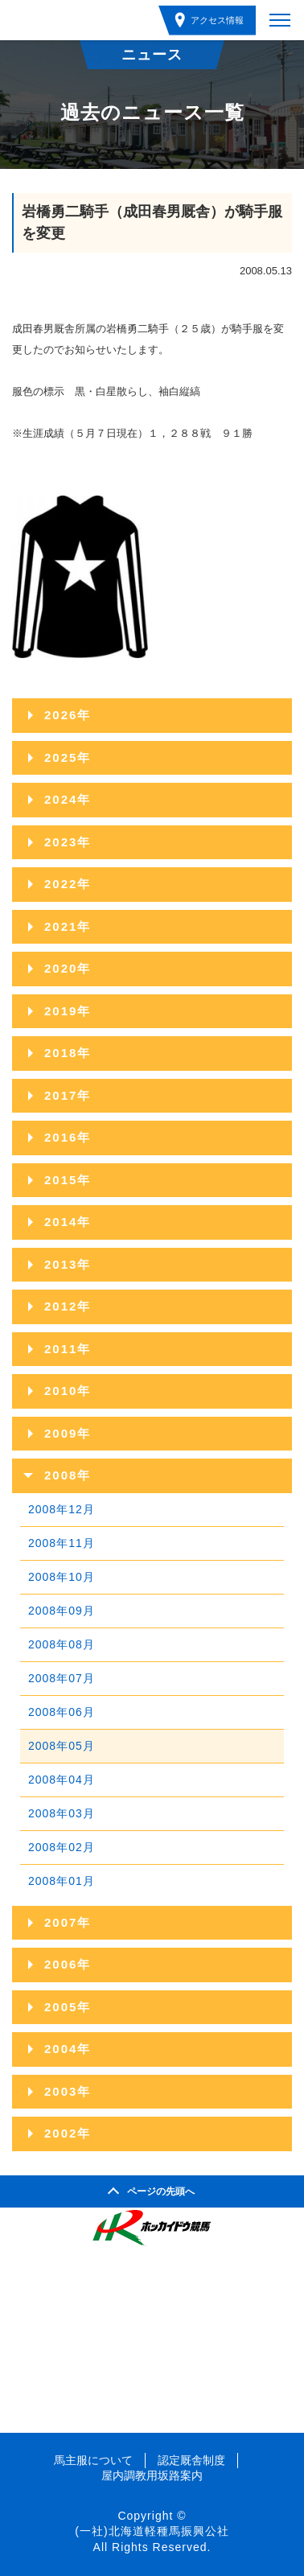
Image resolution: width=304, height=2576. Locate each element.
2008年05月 (61, 1745)
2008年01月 (61, 1880)
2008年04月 (61, 1779)
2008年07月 (61, 1678)
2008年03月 (61, 1813)
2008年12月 (61, 1509)
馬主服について (93, 2460)
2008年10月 (61, 1576)
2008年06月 (61, 1712)
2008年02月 (61, 1847)
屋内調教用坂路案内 (152, 2475)
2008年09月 (61, 1610)
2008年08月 (61, 1644)
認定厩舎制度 (191, 2460)
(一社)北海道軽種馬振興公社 (151, 2531)
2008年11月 (61, 1543)
